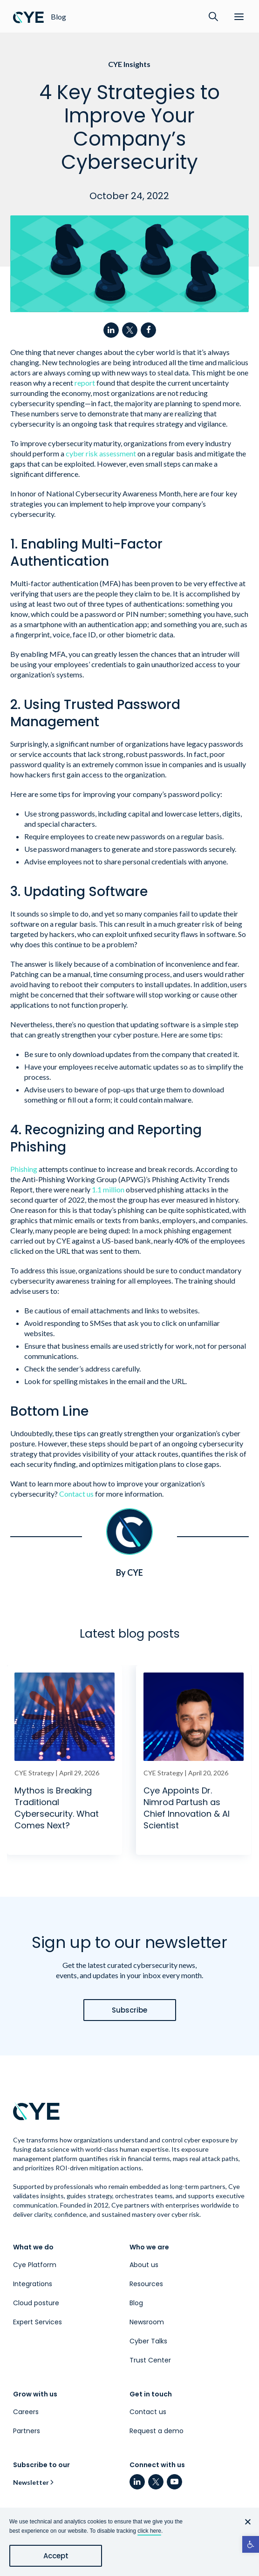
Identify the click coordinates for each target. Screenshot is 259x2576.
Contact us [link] (76, 1493)
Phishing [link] (23, 1168)
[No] (247, 2521)
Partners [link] (26, 2430)
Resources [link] (146, 2283)
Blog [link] (136, 2303)
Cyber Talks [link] (148, 2341)
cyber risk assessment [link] (101, 453)
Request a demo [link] (157, 2430)
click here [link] (149, 2531)
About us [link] (144, 2264)
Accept (55, 2556)
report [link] (85, 382)
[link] (250, 2544)
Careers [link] (26, 2411)
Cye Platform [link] (34, 2264)
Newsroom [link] (147, 2322)
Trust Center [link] (150, 2360)
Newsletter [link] (31, 2482)
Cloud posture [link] (36, 2303)
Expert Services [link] (37, 2322)
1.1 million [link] (108, 1189)
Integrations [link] (32, 2283)
